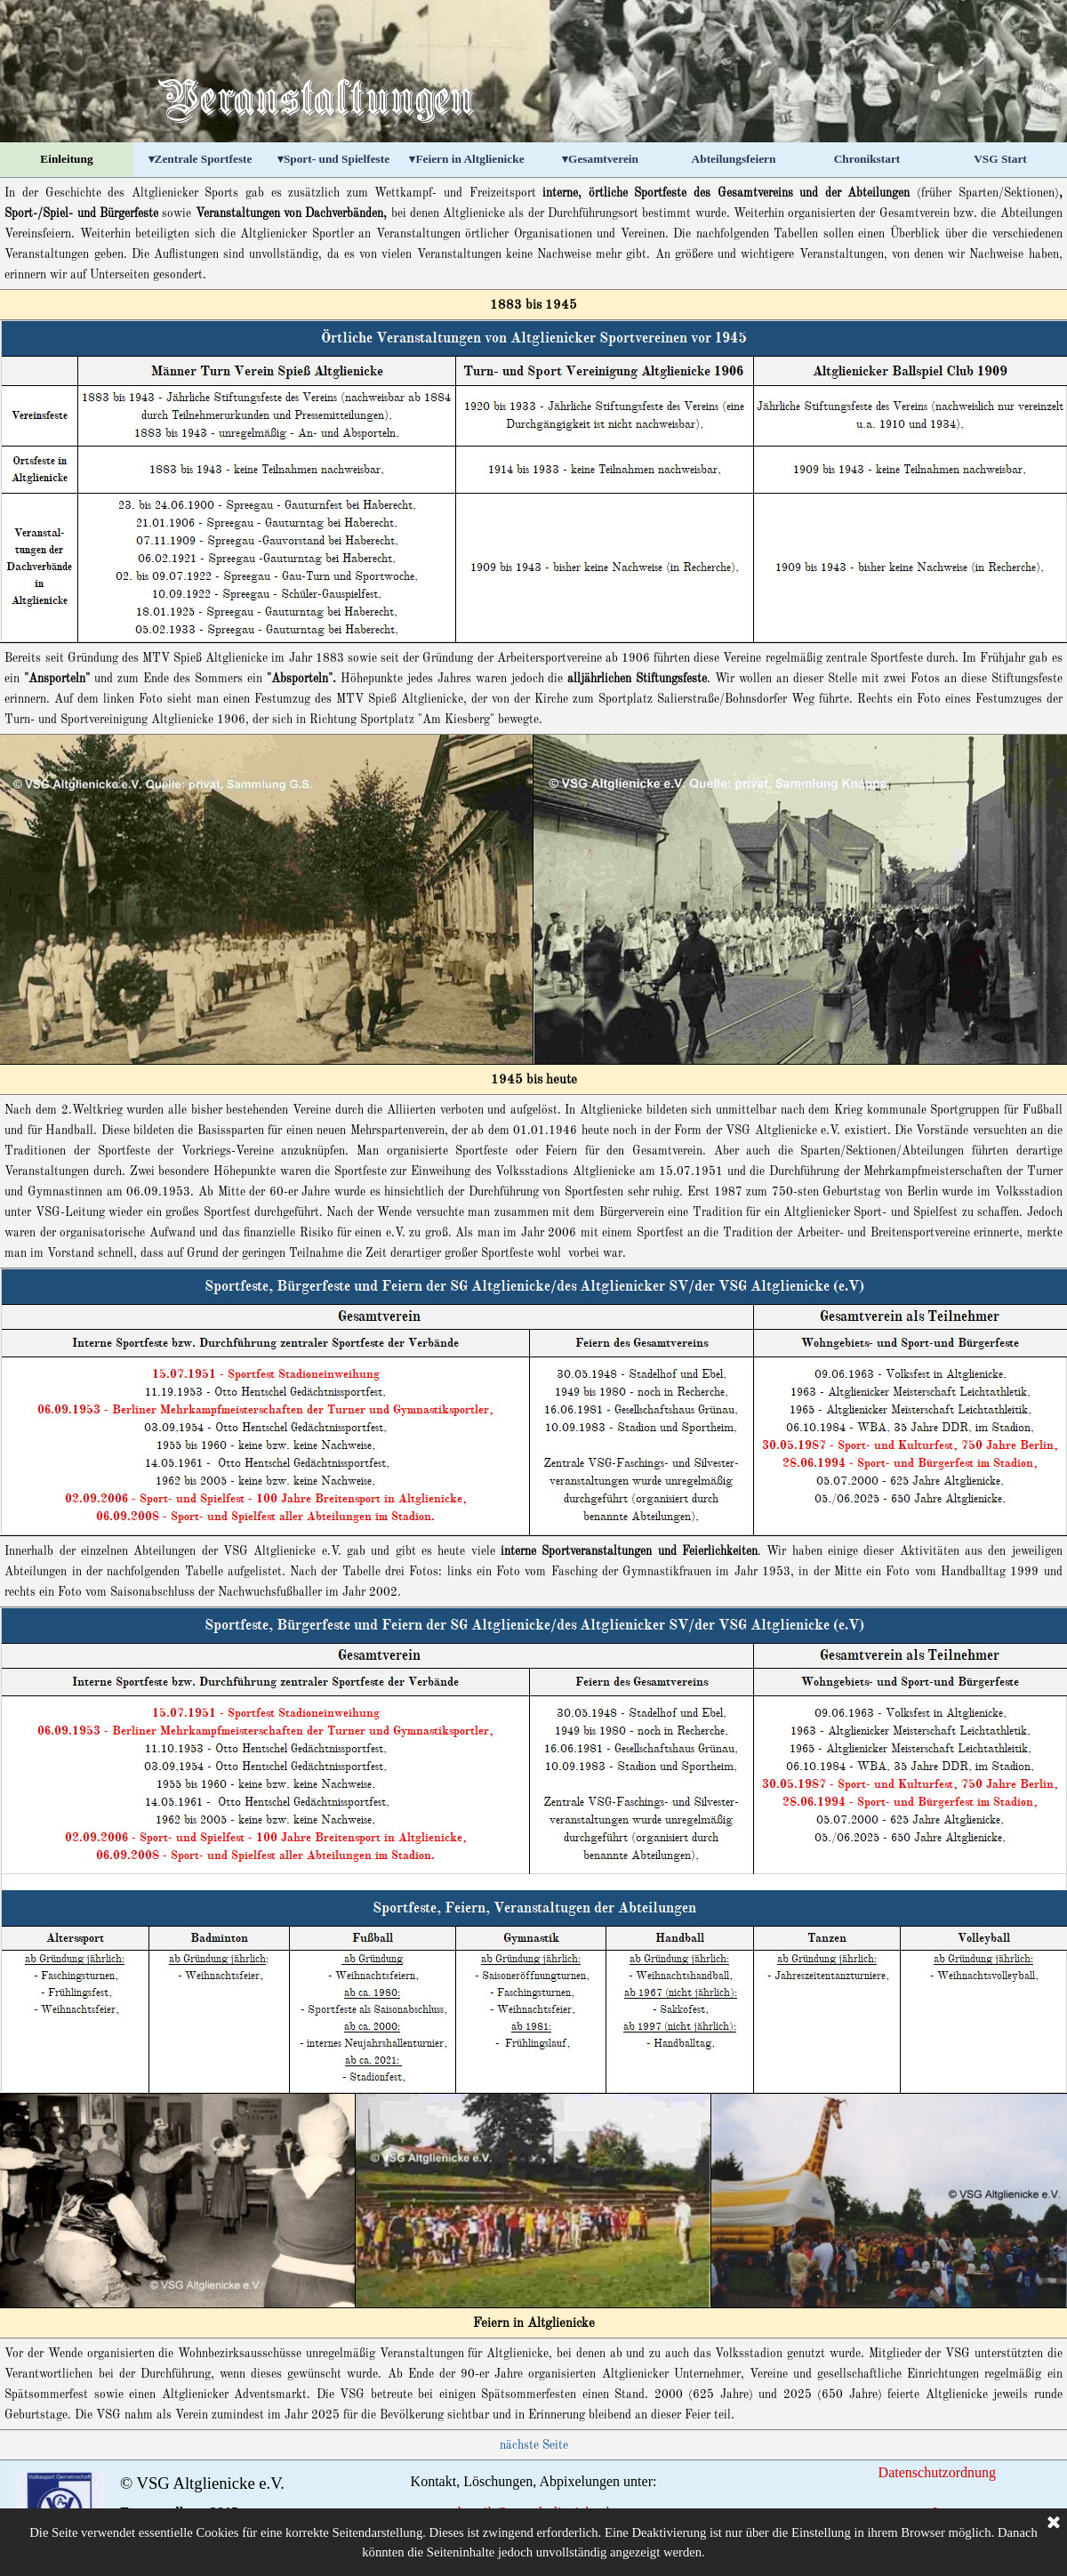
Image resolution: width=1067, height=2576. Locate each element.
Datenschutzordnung (937, 2472)
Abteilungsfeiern (734, 158)
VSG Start (1000, 158)
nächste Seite (534, 2445)
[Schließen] (1054, 2550)
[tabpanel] (533, 233)
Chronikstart (867, 158)
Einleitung (66, 158)
